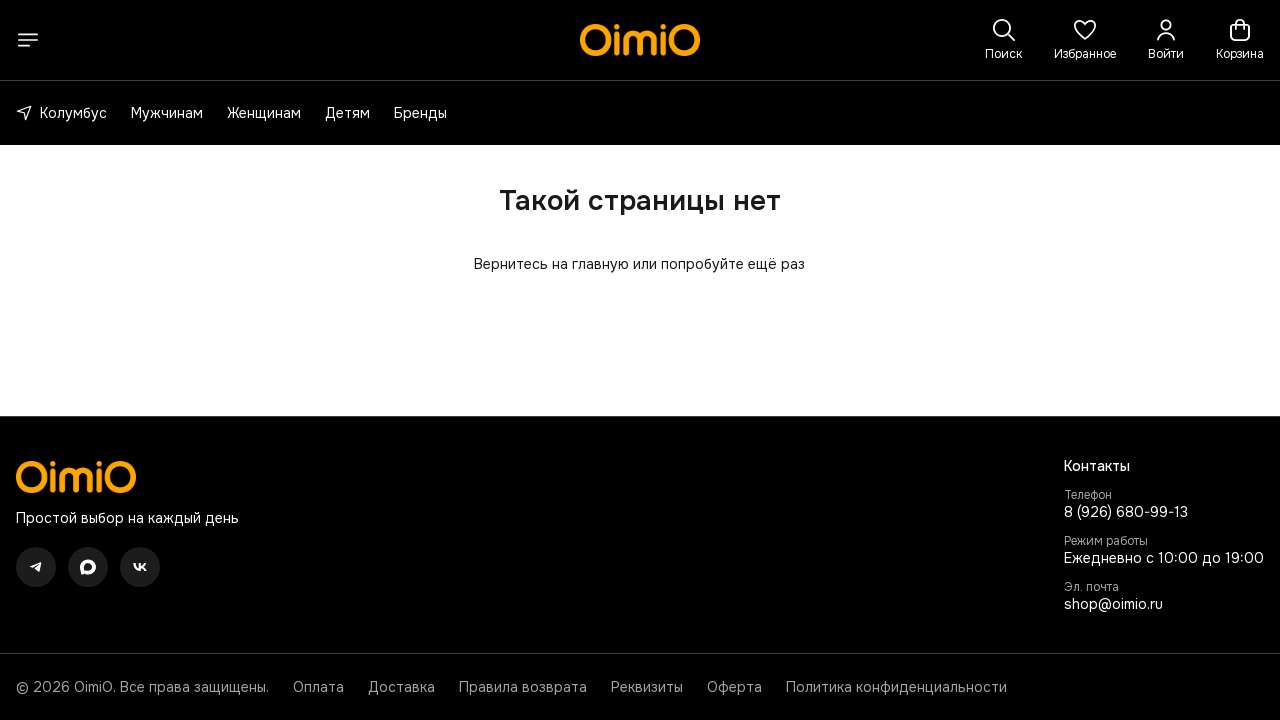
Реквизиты (647, 687)
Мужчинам (167, 113)
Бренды (420, 113)
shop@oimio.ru (1113, 604)
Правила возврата (523, 687)
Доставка (401, 687)
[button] (1085, 40)
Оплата (318, 687)
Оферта (734, 687)
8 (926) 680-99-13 (1126, 512)
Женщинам (264, 113)
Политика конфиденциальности (896, 687)
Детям (347, 113)
